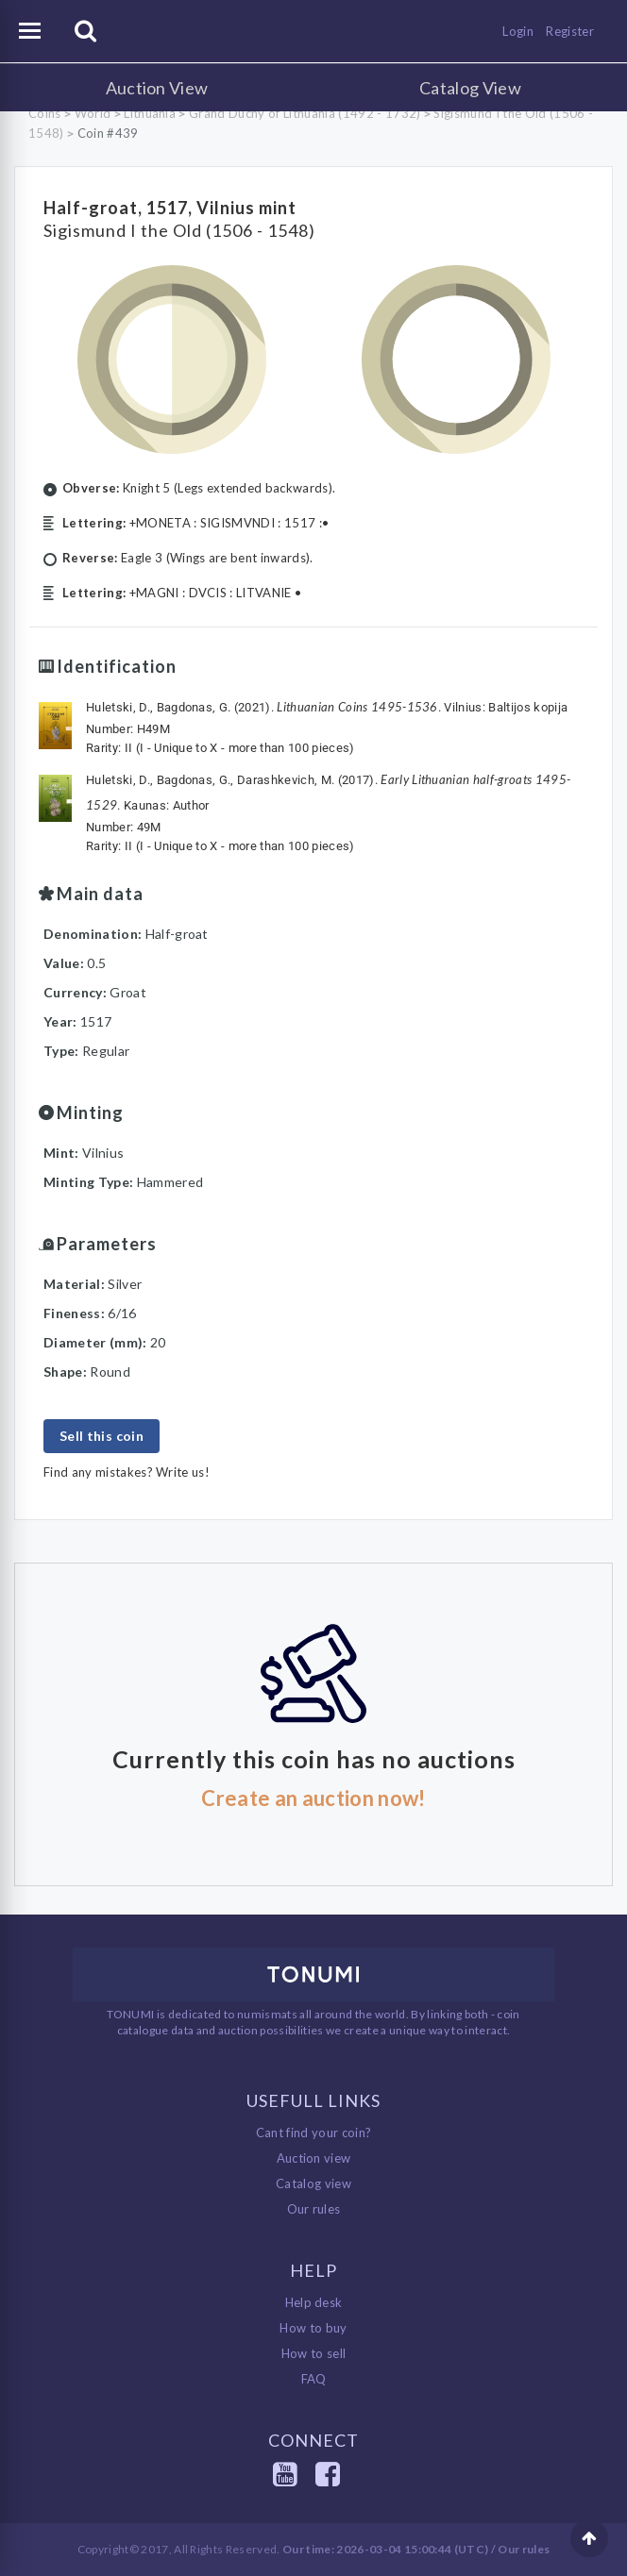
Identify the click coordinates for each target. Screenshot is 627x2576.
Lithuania (150, 113)
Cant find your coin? (314, 2132)
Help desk (314, 2302)
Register (570, 31)
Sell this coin (101, 1436)
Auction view (314, 2158)
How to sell (314, 2353)
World (93, 113)
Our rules (314, 2208)
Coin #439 (108, 133)
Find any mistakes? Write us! (126, 1472)
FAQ (314, 2378)
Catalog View (470, 87)
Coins (44, 113)
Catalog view (313, 2183)
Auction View (157, 87)
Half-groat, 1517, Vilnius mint (170, 207)
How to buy (313, 2327)
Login (518, 31)
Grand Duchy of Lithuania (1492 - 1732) (304, 113)
